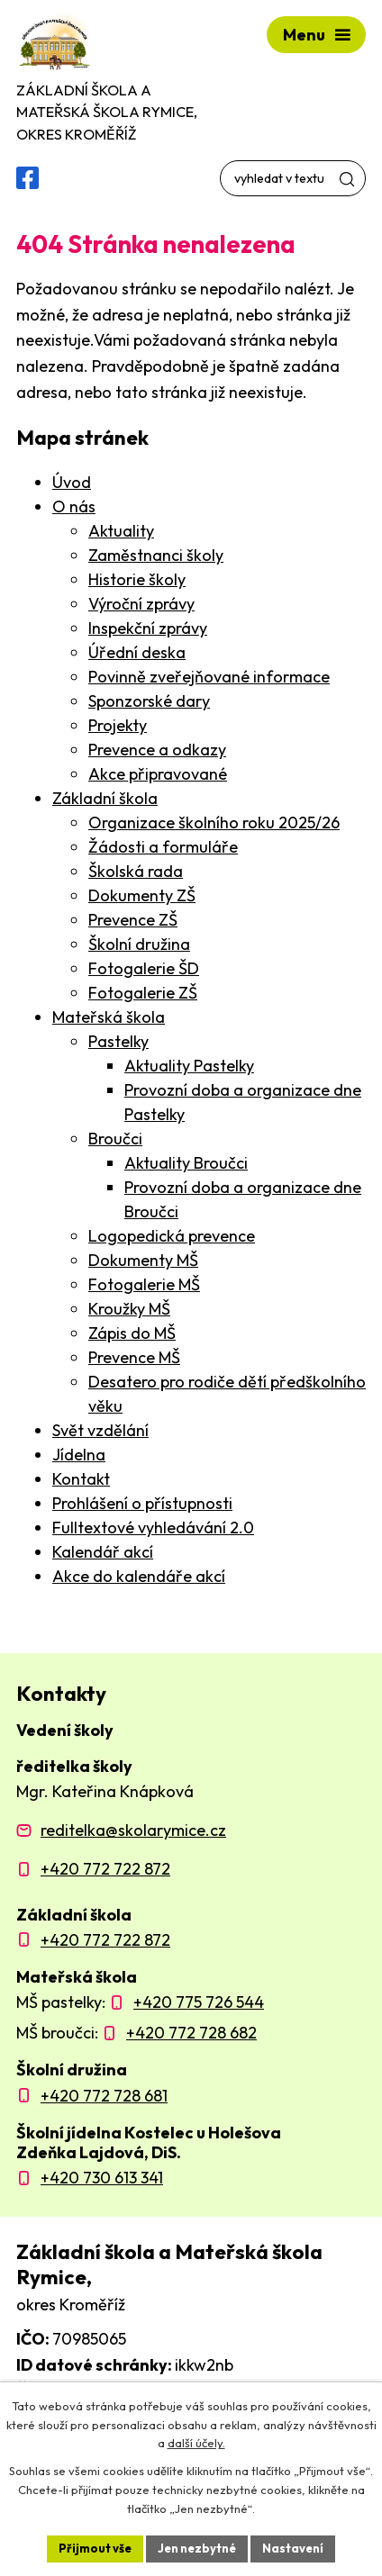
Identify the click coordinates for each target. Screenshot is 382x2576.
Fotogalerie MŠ (144, 1284)
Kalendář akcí (102, 1551)
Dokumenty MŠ (143, 1260)
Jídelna (78, 1454)
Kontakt (81, 1479)
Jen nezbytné (197, 2548)
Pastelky (118, 1041)
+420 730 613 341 (102, 2177)
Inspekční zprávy (147, 628)
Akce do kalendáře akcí (138, 1576)
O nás (74, 506)
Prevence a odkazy (157, 749)
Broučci (115, 1138)
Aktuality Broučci (186, 1162)
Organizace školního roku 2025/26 (214, 822)
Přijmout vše (95, 2548)
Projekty (117, 725)
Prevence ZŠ (132, 919)
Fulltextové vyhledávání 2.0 (153, 1527)
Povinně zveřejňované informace (209, 676)
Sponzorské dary (149, 701)
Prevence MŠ (134, 1357)
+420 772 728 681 (104, 2095)
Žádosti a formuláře (163, 846)
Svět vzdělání (100, 1430)
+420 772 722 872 (105, 1868)
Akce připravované (157, 774)
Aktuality (121, 530)
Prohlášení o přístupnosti (142, 1503)
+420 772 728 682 (191, 2032)
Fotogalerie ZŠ (142, 992)
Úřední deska (137, 652)
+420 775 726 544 (198, 2002)
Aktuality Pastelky (189, 1065)
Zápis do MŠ (132, 1333)
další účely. (196, 2443)
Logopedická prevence (171, 1235)
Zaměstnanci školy (155, 555)
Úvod (71, 482)
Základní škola (105, 798)
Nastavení (292, 2548)
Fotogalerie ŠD (143, 968)
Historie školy (137, 579)
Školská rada (135, 871)
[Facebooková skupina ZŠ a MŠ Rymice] (27, 178)
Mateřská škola (108, 1017)
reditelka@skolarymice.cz (133, 1830)
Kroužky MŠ (129, 1308)
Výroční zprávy (141, 603)
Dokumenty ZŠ (142, 895)
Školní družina (139, 944)
